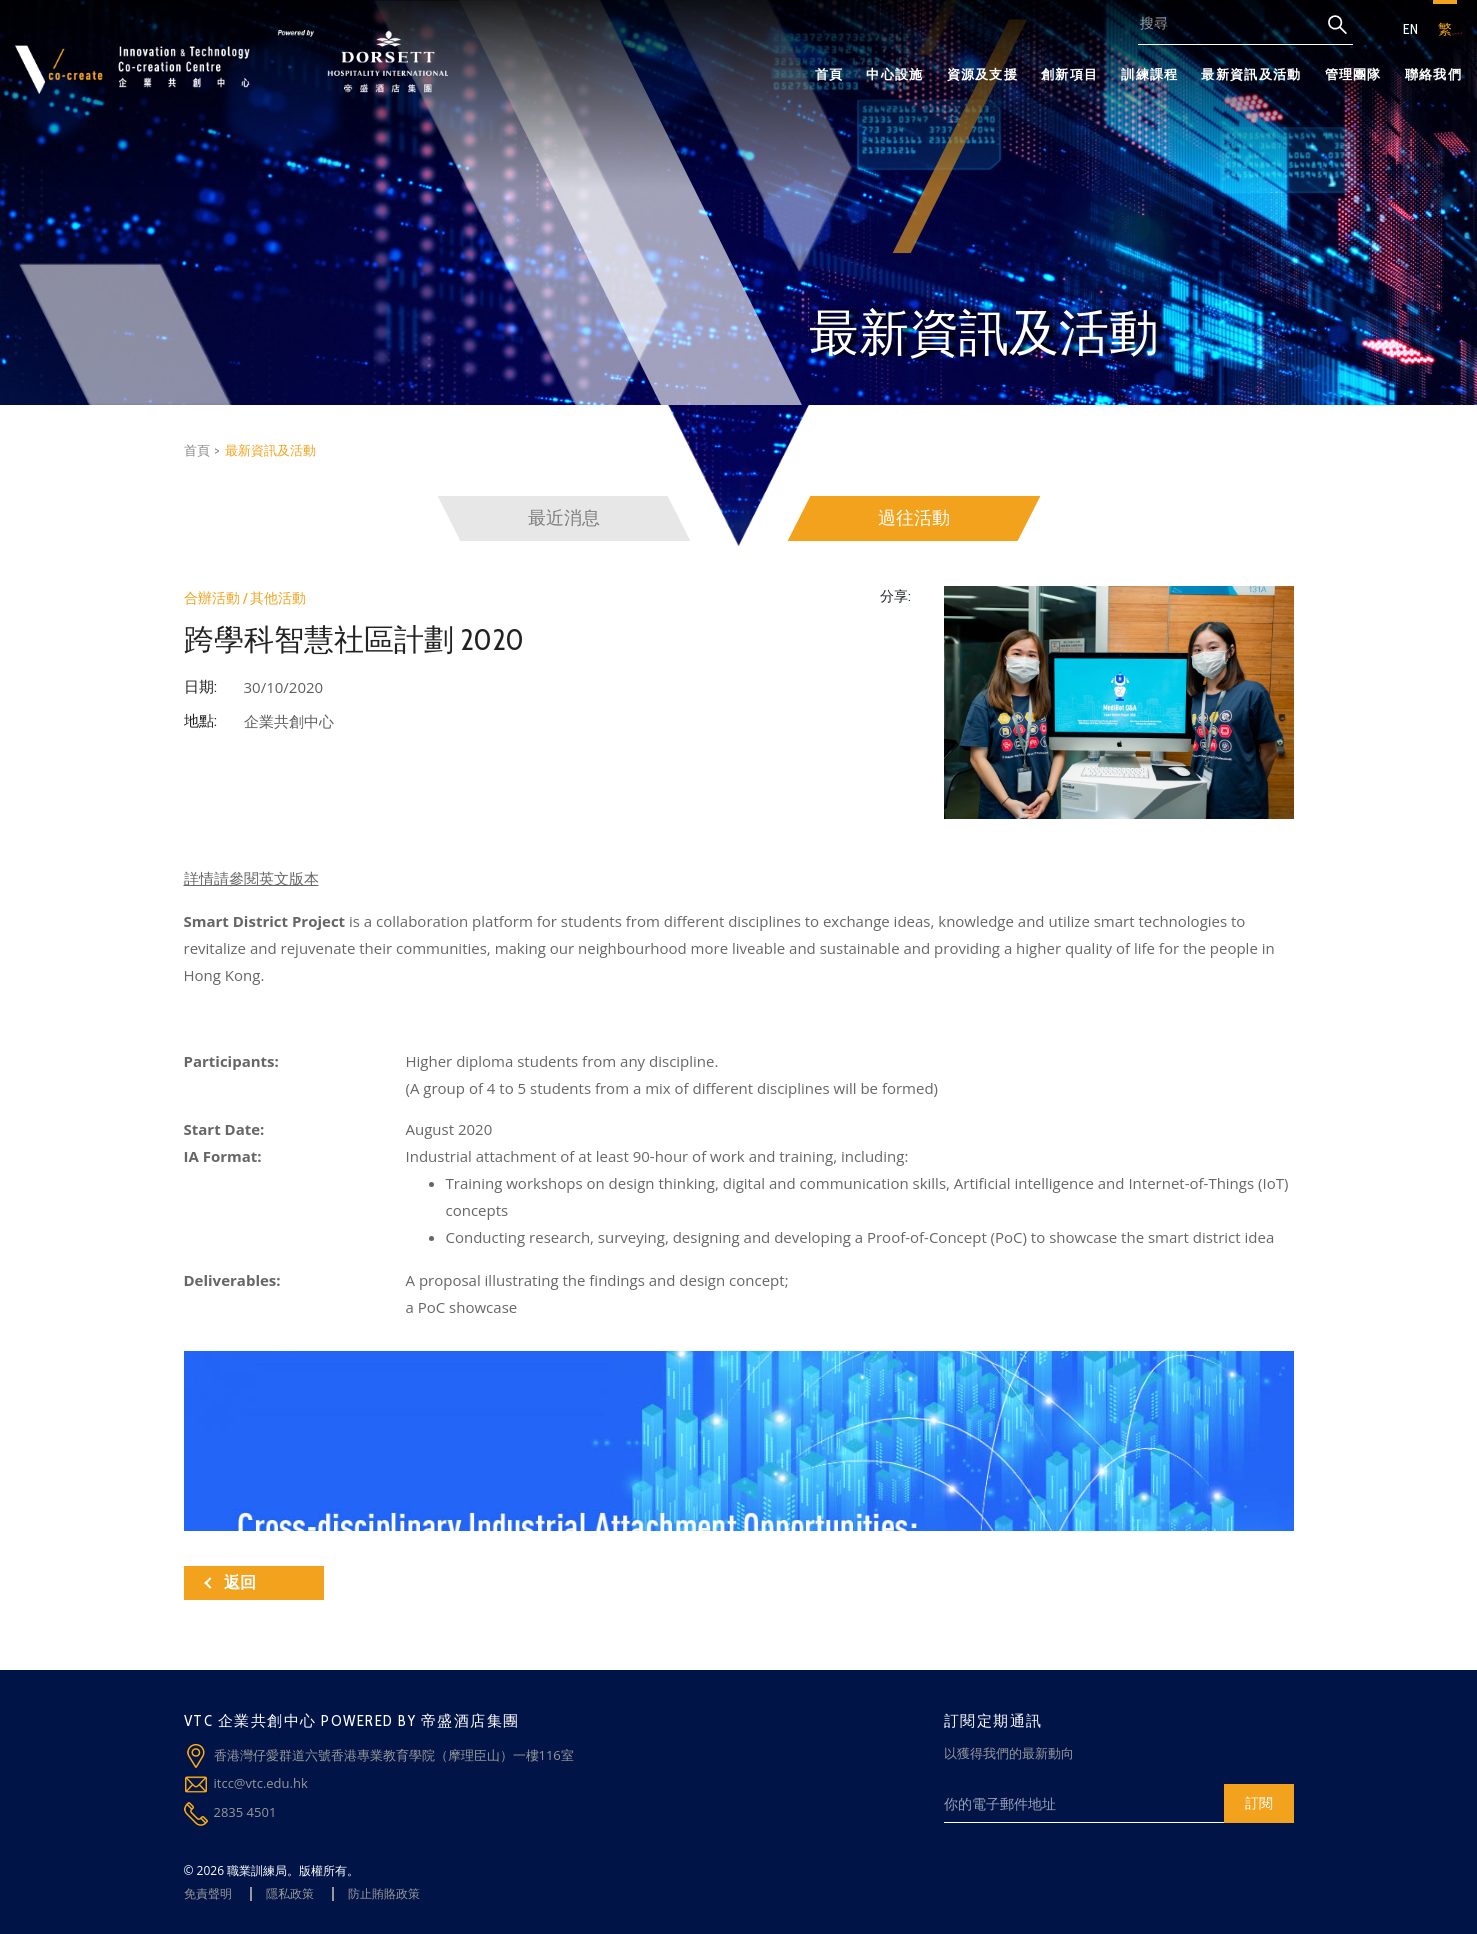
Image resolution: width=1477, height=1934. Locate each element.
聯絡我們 (1433, 74)
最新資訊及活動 (1251, 74)
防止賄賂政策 (384, 1893)
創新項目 (1069, 74)
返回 (230, 1582)
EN (1410, 29)
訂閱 (1259, 1802)
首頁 (829, 74)
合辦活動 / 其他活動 (245, 598)
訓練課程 (1149, 74)
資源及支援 (983, 74)
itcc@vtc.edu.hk (261, 1783)
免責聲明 (208, 1893)
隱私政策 (290, 1893)
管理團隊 (1353, 74)
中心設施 (894, 74)
